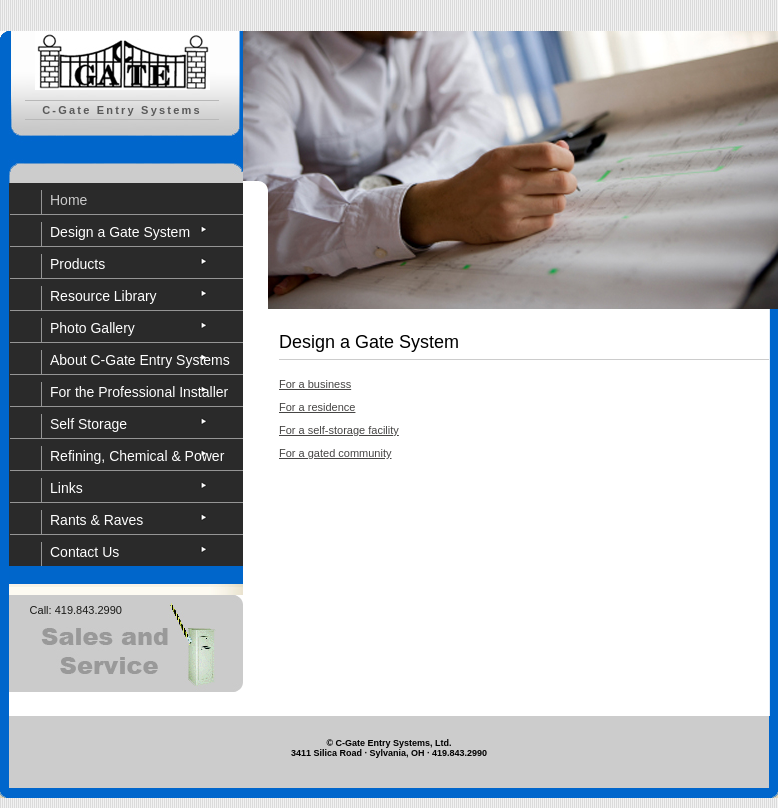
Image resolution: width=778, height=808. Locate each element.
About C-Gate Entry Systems (140, 360)
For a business (315, 384)
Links (66, 488)
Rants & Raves (96, 520)
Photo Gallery (92, 328)
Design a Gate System (120, 232)
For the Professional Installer (139, 392)
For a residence (317, 407)
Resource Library (103, 296)
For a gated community (335, 453)
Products (77, 264)
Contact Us (84, 552)
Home (68, 200)
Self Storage (88, 424)
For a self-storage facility (339, 430)
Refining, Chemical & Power (137, 456)
